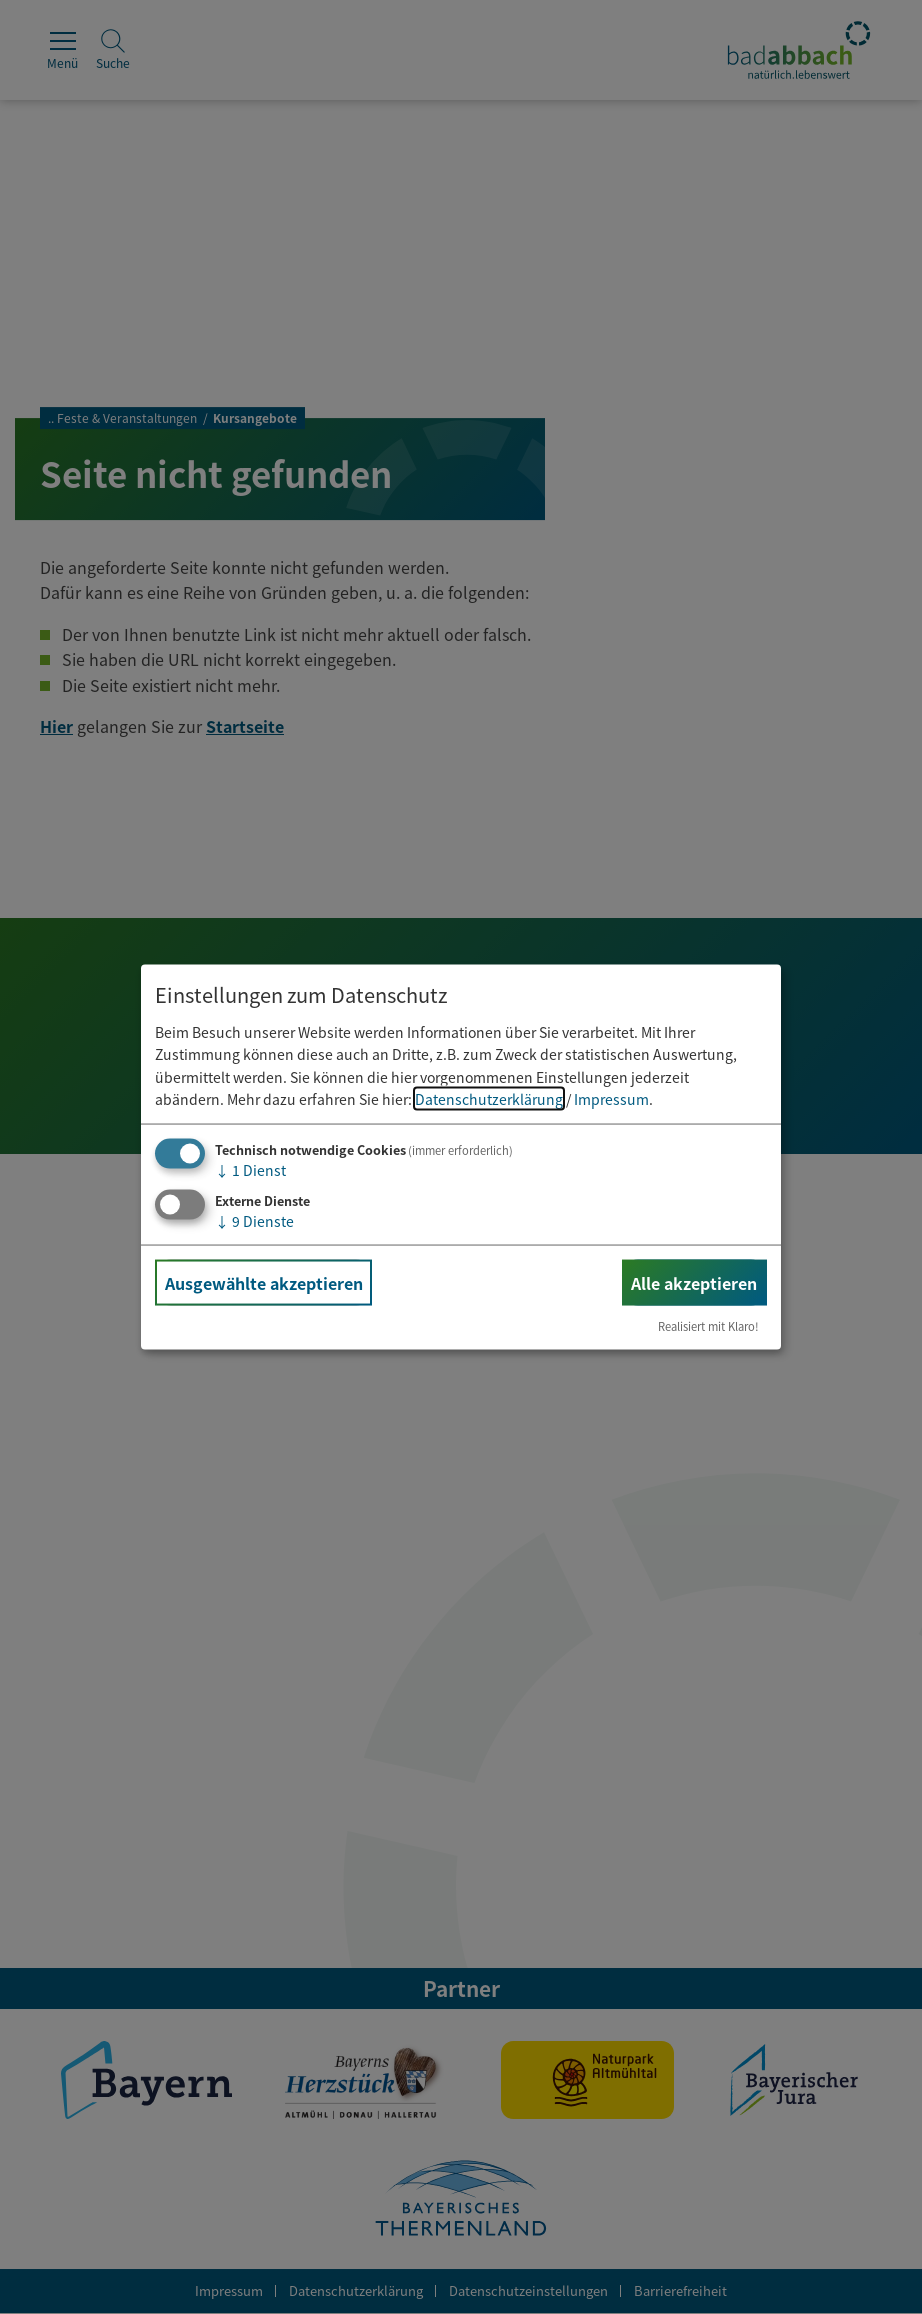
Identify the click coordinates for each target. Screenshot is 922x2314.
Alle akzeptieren (694, 1283)
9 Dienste (254, 1221)
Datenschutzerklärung (489, 1099)
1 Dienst (250, 1170)
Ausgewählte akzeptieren (264, 1283)
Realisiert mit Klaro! (708, 1326)
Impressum (611, 1099)
